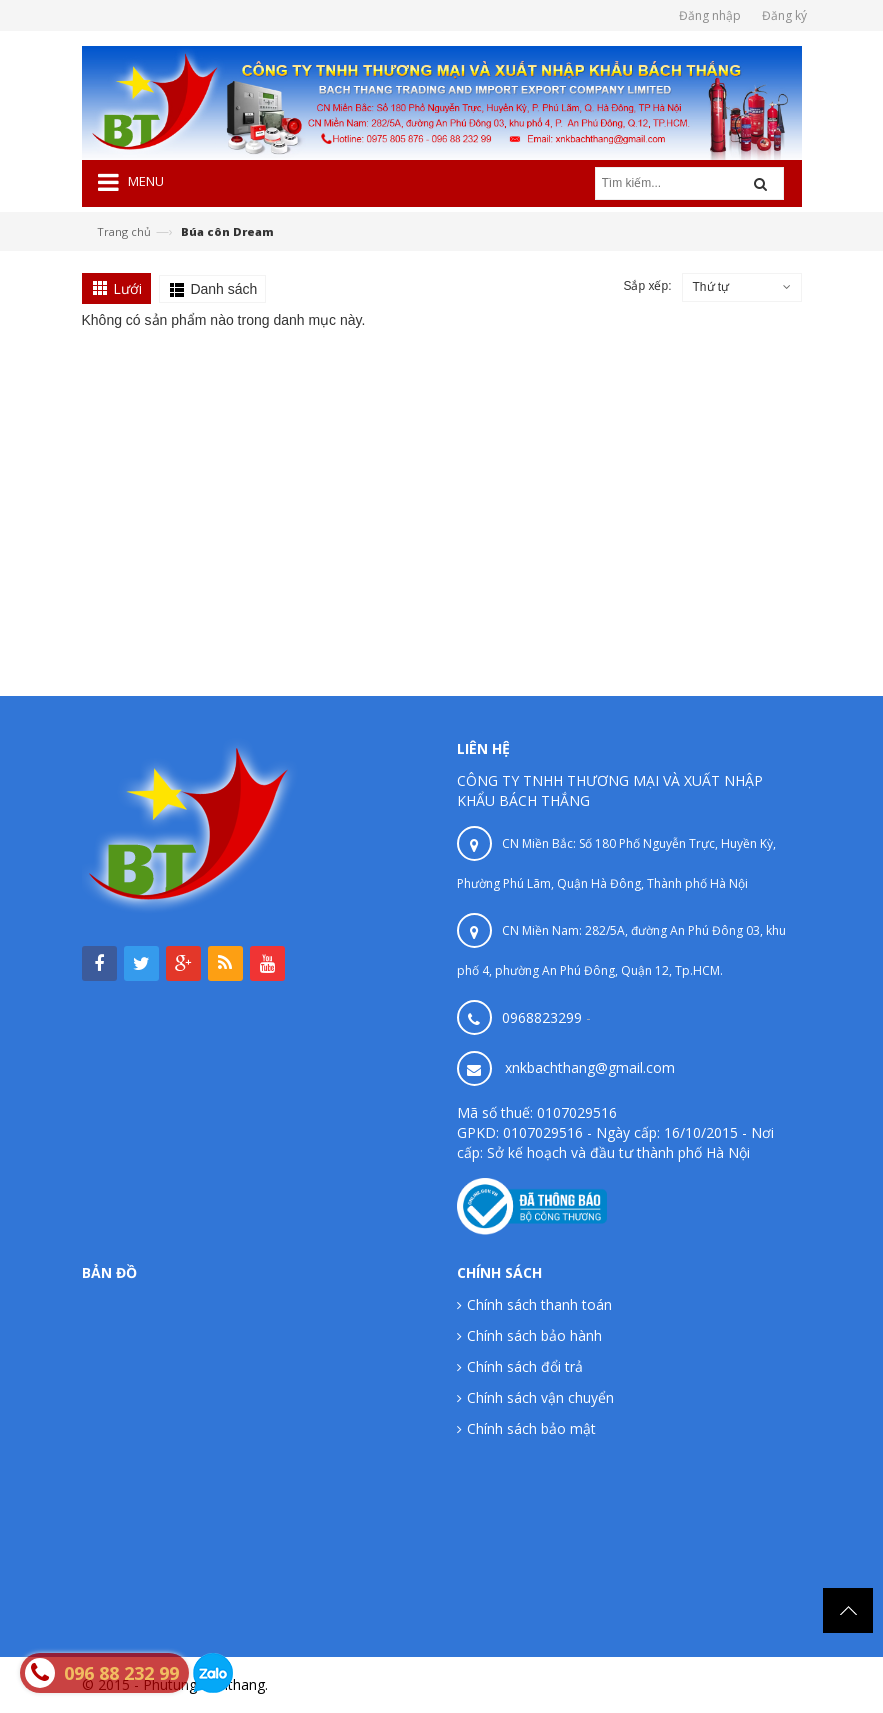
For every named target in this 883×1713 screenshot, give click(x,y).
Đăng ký (784, 15)
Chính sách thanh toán (539, 1304)
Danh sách (223, 289)
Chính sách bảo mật (531, 1428)
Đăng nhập (710, 15)
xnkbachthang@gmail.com (590, 1067)
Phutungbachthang (741, 1684)
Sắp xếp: (647, 286)
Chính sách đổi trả (525, 1366)
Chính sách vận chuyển (540, 1397)
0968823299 (542, 1017)
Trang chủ (124, 231)
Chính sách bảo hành (534, 1335)
